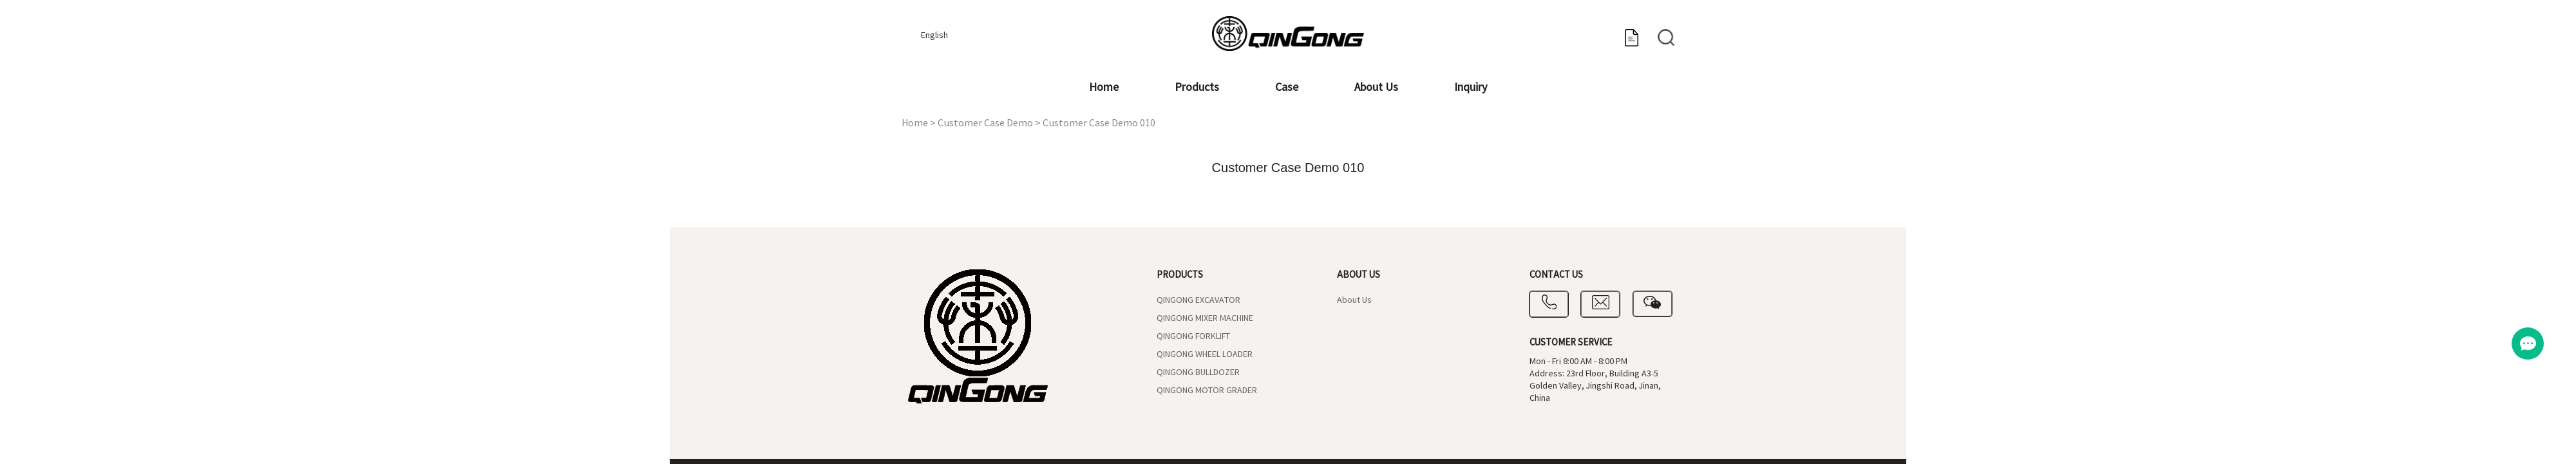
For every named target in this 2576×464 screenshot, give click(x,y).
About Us (1376, 87)
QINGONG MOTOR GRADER (1207, 390)
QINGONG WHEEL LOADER (1205, 354)
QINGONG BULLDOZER (1198, 372)
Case (1286, 87)
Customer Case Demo (985, 123)
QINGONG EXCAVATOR (1198, 300)
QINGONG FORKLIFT (1193, 336)
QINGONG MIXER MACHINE (1205, 318)
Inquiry (1470, 87)
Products (1197, 87)
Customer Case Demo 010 (1099, 123)
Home (1104, 87)
